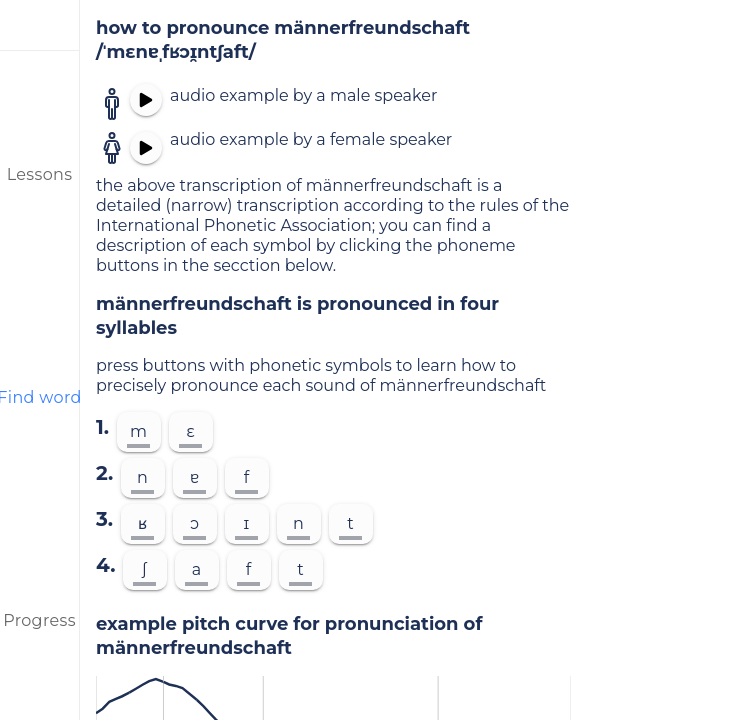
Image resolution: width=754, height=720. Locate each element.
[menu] (40, 25)
